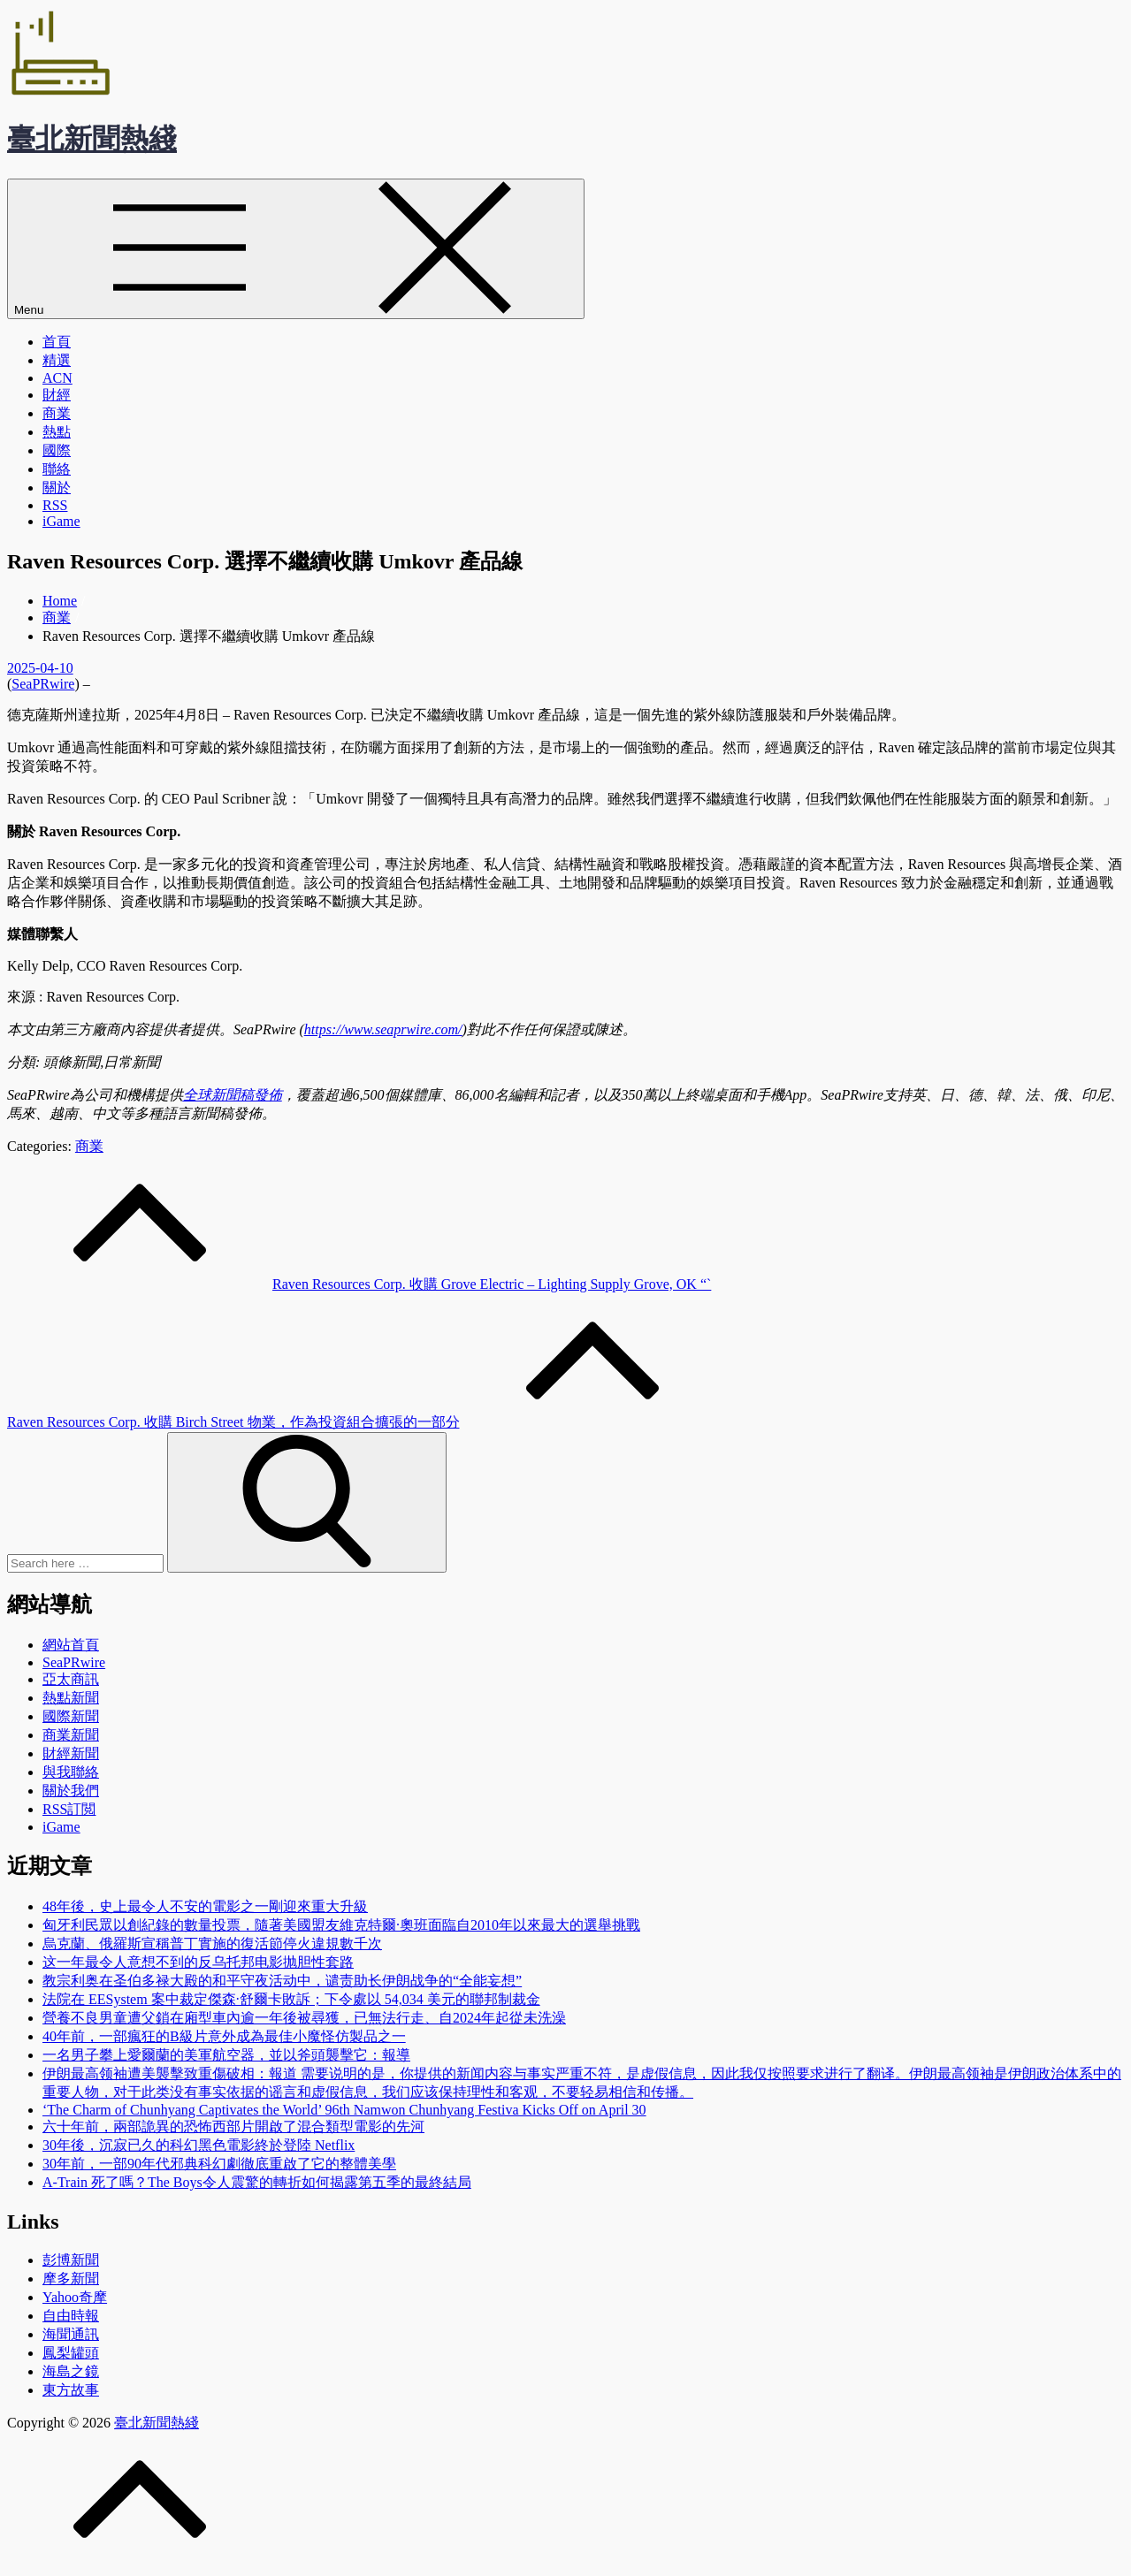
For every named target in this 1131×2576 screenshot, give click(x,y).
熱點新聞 (70, 1697)
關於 (56, 487)
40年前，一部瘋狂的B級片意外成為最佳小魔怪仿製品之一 (224, 2036)
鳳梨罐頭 (70, 2352)
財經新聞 (70, 1753)
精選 (56, 360)
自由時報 (70, 2315)
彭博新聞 (70, 2259)
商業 (56, 413)
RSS (54, 505)
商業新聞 (70, 1734)
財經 (56, 394)
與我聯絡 (70, 1772)
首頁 (56, 341)
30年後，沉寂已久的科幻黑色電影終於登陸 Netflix (198, 2145)
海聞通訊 (70, 2334)
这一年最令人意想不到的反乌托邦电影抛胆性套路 (198, 1962)
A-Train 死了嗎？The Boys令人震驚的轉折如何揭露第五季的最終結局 (256, 2182)
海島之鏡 (70, 2371)
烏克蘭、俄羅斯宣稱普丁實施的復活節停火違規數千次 (212, 1943)
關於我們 (70, 1790)
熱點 (56, 431)
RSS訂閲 (69, 1809)
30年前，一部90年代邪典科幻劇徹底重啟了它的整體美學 (219, 2163)
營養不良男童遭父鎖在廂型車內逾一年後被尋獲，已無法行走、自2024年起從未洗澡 (304, 2017)
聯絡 (56, 468)
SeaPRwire (42, 683)
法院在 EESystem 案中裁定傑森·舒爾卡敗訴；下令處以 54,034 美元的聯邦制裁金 (291, 1999)
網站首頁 (70, 1644)
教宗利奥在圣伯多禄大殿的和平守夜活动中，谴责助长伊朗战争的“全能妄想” (282, 1980)
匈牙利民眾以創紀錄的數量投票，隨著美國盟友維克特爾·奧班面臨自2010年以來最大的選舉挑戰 (341, 1924)
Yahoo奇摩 (74, 2297)
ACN (57, 377)
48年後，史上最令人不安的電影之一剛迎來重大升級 (205, 1906)
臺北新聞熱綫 (92, 139)
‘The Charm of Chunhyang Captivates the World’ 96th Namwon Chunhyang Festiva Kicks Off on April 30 (344, 2109)
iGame (61, 521)
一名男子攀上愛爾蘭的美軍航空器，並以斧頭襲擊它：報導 (226, 2054)
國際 (56, 450)
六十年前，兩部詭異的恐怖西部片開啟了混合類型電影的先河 (233, 2126)
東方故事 (70, 2389)
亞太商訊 (70, 1679)
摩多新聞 (70, 2278)
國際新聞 (70, 1716)
